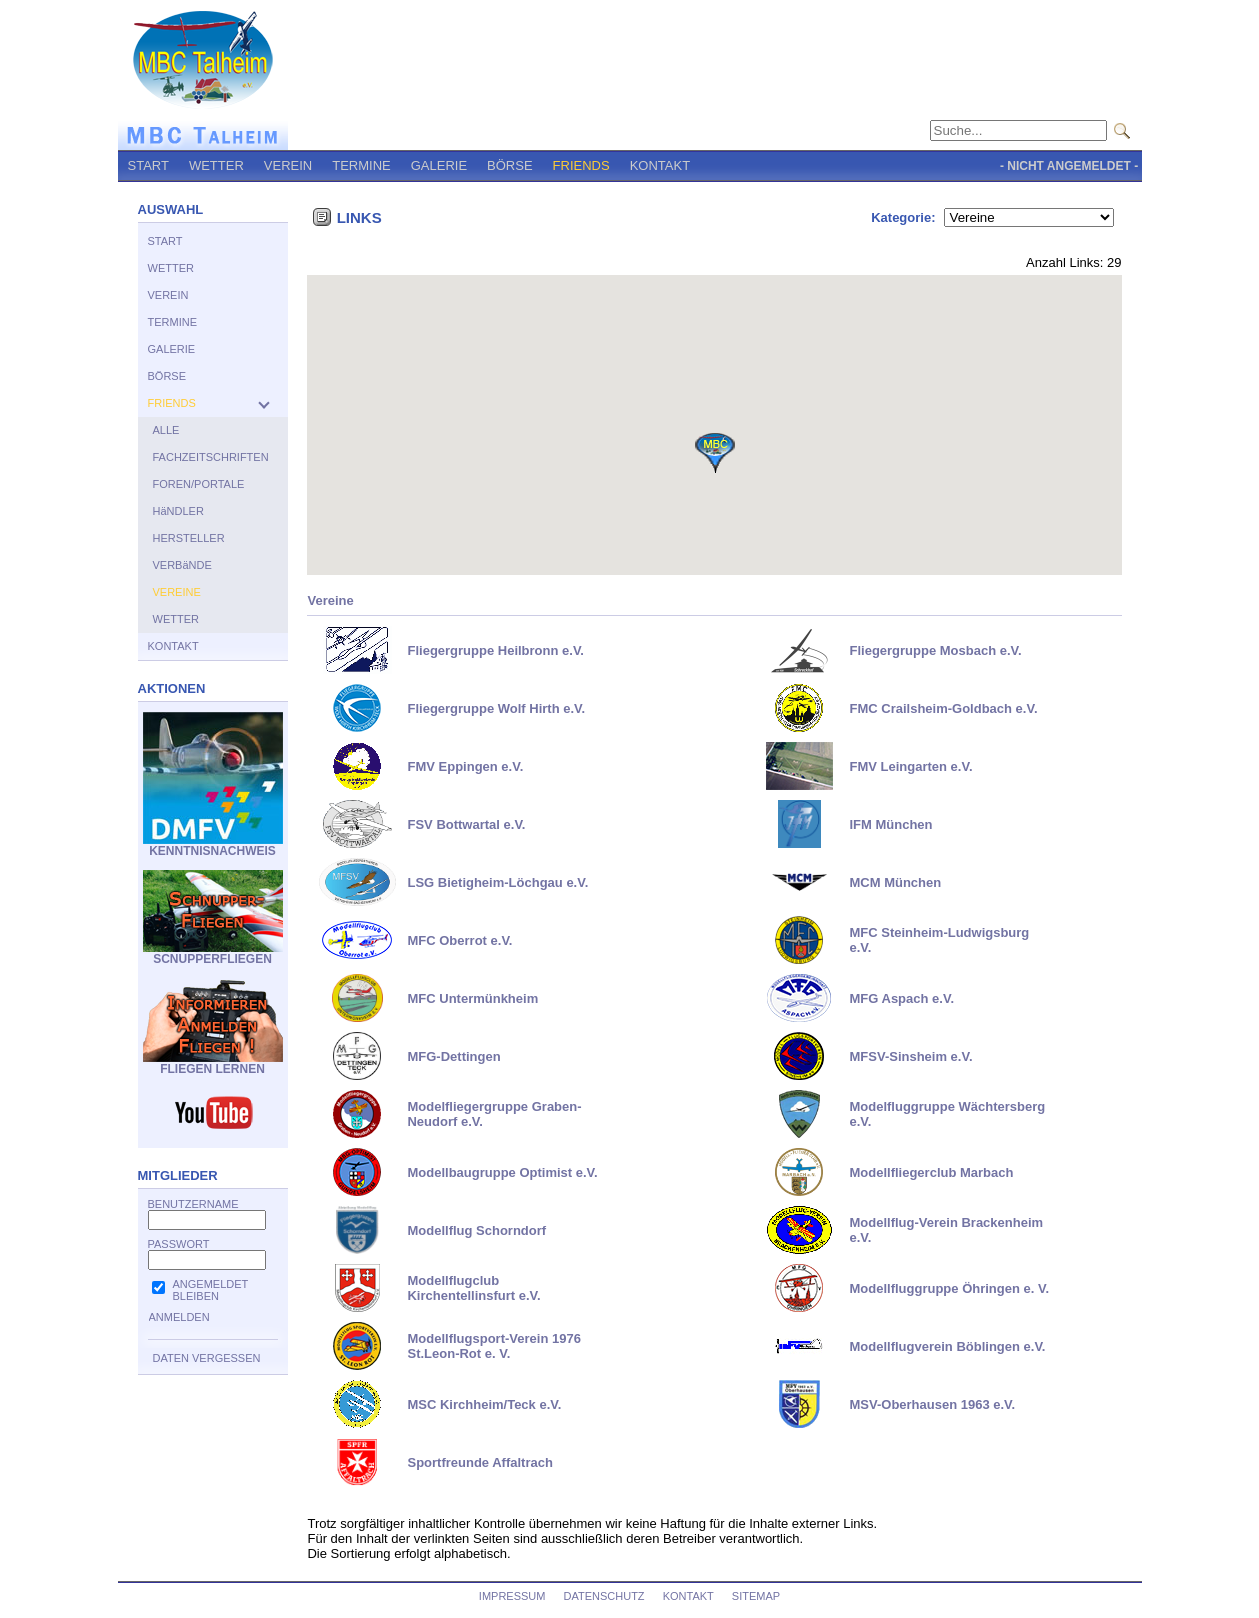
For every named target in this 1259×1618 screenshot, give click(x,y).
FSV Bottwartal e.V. (466, 824)
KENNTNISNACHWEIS (213, 845)
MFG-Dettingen (453, 1056)
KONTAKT (660, 165)
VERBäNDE (182, 565)
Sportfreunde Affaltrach (479, 1462)
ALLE (166, 430)
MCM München (895, 882)
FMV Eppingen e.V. (465, 766)
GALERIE (439, 165)
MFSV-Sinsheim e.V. (910, 1056)
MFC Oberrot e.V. (459, 940)
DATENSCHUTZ (604, 1596)
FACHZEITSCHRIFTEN (211, 457)
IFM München (890, 824)
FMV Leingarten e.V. (910, 766)
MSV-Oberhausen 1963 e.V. (932, 1404)
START (148, 165)
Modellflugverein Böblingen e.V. (947, 1346)
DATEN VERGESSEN (207, 1358)
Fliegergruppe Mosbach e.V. (935, 650)
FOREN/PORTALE (199, 484)
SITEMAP (756, 1596)
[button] (715, 453)
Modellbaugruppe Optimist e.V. (502, 1172)
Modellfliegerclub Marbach (931, 1172)
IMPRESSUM (512, 1596)
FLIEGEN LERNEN (213, 1063)
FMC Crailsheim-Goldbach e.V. (943, 708)
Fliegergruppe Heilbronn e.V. (495, 650)
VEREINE (177, 592)
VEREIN (288, 165)
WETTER (216, 165)
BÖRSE (510, 165)
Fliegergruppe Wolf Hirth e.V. (496, 708)
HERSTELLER (189, 538)
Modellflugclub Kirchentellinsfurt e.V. (473, 1288)
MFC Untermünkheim (472, 998)
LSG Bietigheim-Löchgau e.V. (497, 882)
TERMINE (361, 165)
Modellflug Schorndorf (476, 1230)
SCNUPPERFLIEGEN (213, 953)
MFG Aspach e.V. (901, 998)
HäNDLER (178, 511)
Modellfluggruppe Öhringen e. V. (949, 1288)
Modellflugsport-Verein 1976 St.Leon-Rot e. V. (493, 1346)
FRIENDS (581, 165)
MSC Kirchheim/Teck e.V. (484, 1404)
